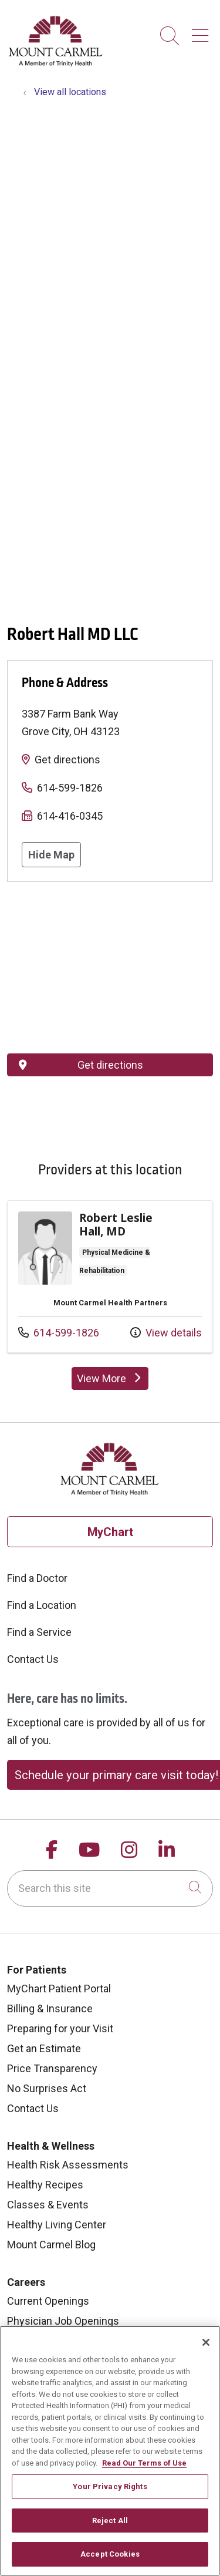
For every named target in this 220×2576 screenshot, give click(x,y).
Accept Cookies (110, 2554)
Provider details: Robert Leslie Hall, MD (110, 1276)
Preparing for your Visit (60, 2028)
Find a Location (41, 1605)
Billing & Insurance (50, 2008)
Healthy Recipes (45, 2184)
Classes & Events (48, 2204)
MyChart (110, 1532)
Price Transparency (52, 2068)
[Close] (206, 2342)
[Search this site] (110, 1888)
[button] (202, 31)
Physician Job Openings (63, 2321)
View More (113, 1381)
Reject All (110, 2520)
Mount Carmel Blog (51, 2244)
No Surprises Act (46, 2088)
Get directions (67, 759)
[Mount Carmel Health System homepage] (56, 64)
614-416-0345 (70, 816)
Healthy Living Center (56, 2224)
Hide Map (51, 854)
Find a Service (39, 1632)
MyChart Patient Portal (59, 1988)
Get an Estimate (44, 2048)
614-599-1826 (70, 788)
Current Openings (48, 2301)
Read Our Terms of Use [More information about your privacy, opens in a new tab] (144, 2463)
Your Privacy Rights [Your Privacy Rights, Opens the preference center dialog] (110, 2486)
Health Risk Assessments (67, 2165)
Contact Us (33, 1659)
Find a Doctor (37, 1578)
